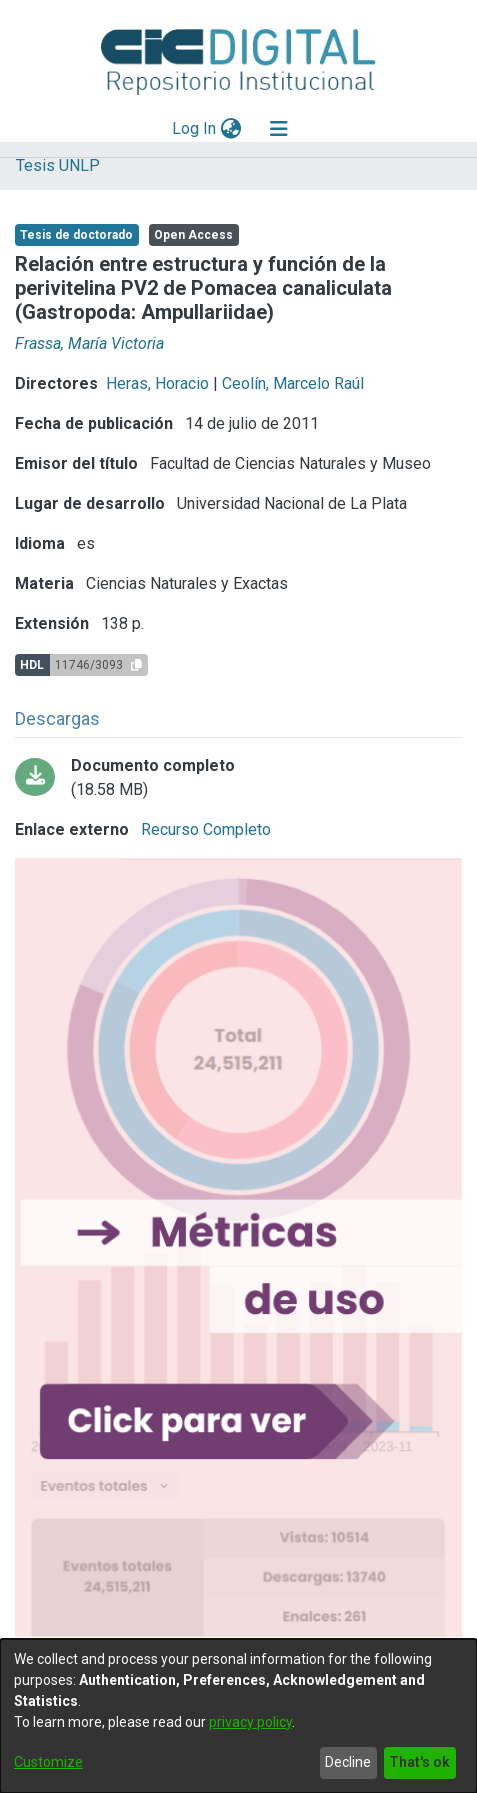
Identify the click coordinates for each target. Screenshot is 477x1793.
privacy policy (250, 1722)
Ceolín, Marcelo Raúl (293, 383)
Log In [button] (195, 128)
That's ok (419, 1762)
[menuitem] (230, 129)
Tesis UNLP (58, 165)
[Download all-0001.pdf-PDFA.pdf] (238, 778)
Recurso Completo (204, 829)
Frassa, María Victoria (89, 343)
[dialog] (238, 1716)
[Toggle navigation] (279, 129)
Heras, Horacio (157, 383)
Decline (348, 1762)
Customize (48, 1762)
